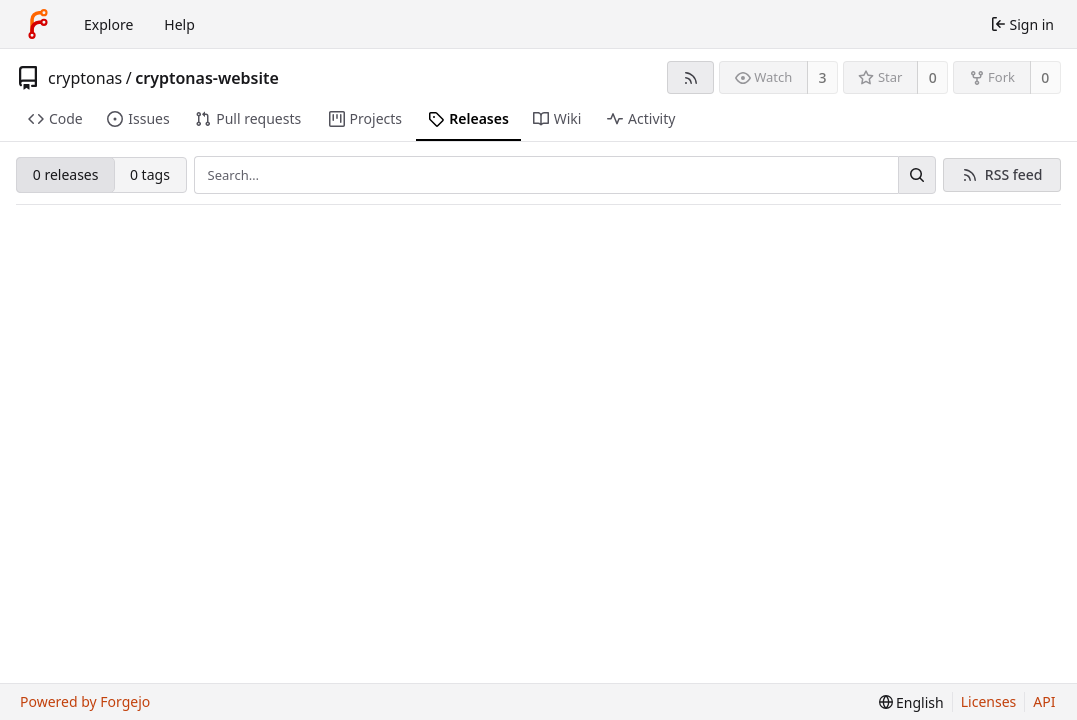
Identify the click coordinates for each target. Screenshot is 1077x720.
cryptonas (85, 78)
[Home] (38, 24)
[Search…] (917, 175)
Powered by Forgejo (85, 701)
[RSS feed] (690, 77)
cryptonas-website (207, 78)
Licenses (989, 701)
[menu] (911, 702)
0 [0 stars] (933, 77)
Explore (108, 24)
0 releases (66, 174)
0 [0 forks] (1045, 77)
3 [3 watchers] (823, 77)
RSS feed (1014, 174)
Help (179, 24)
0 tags (150, 174)
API (1044, 701)
